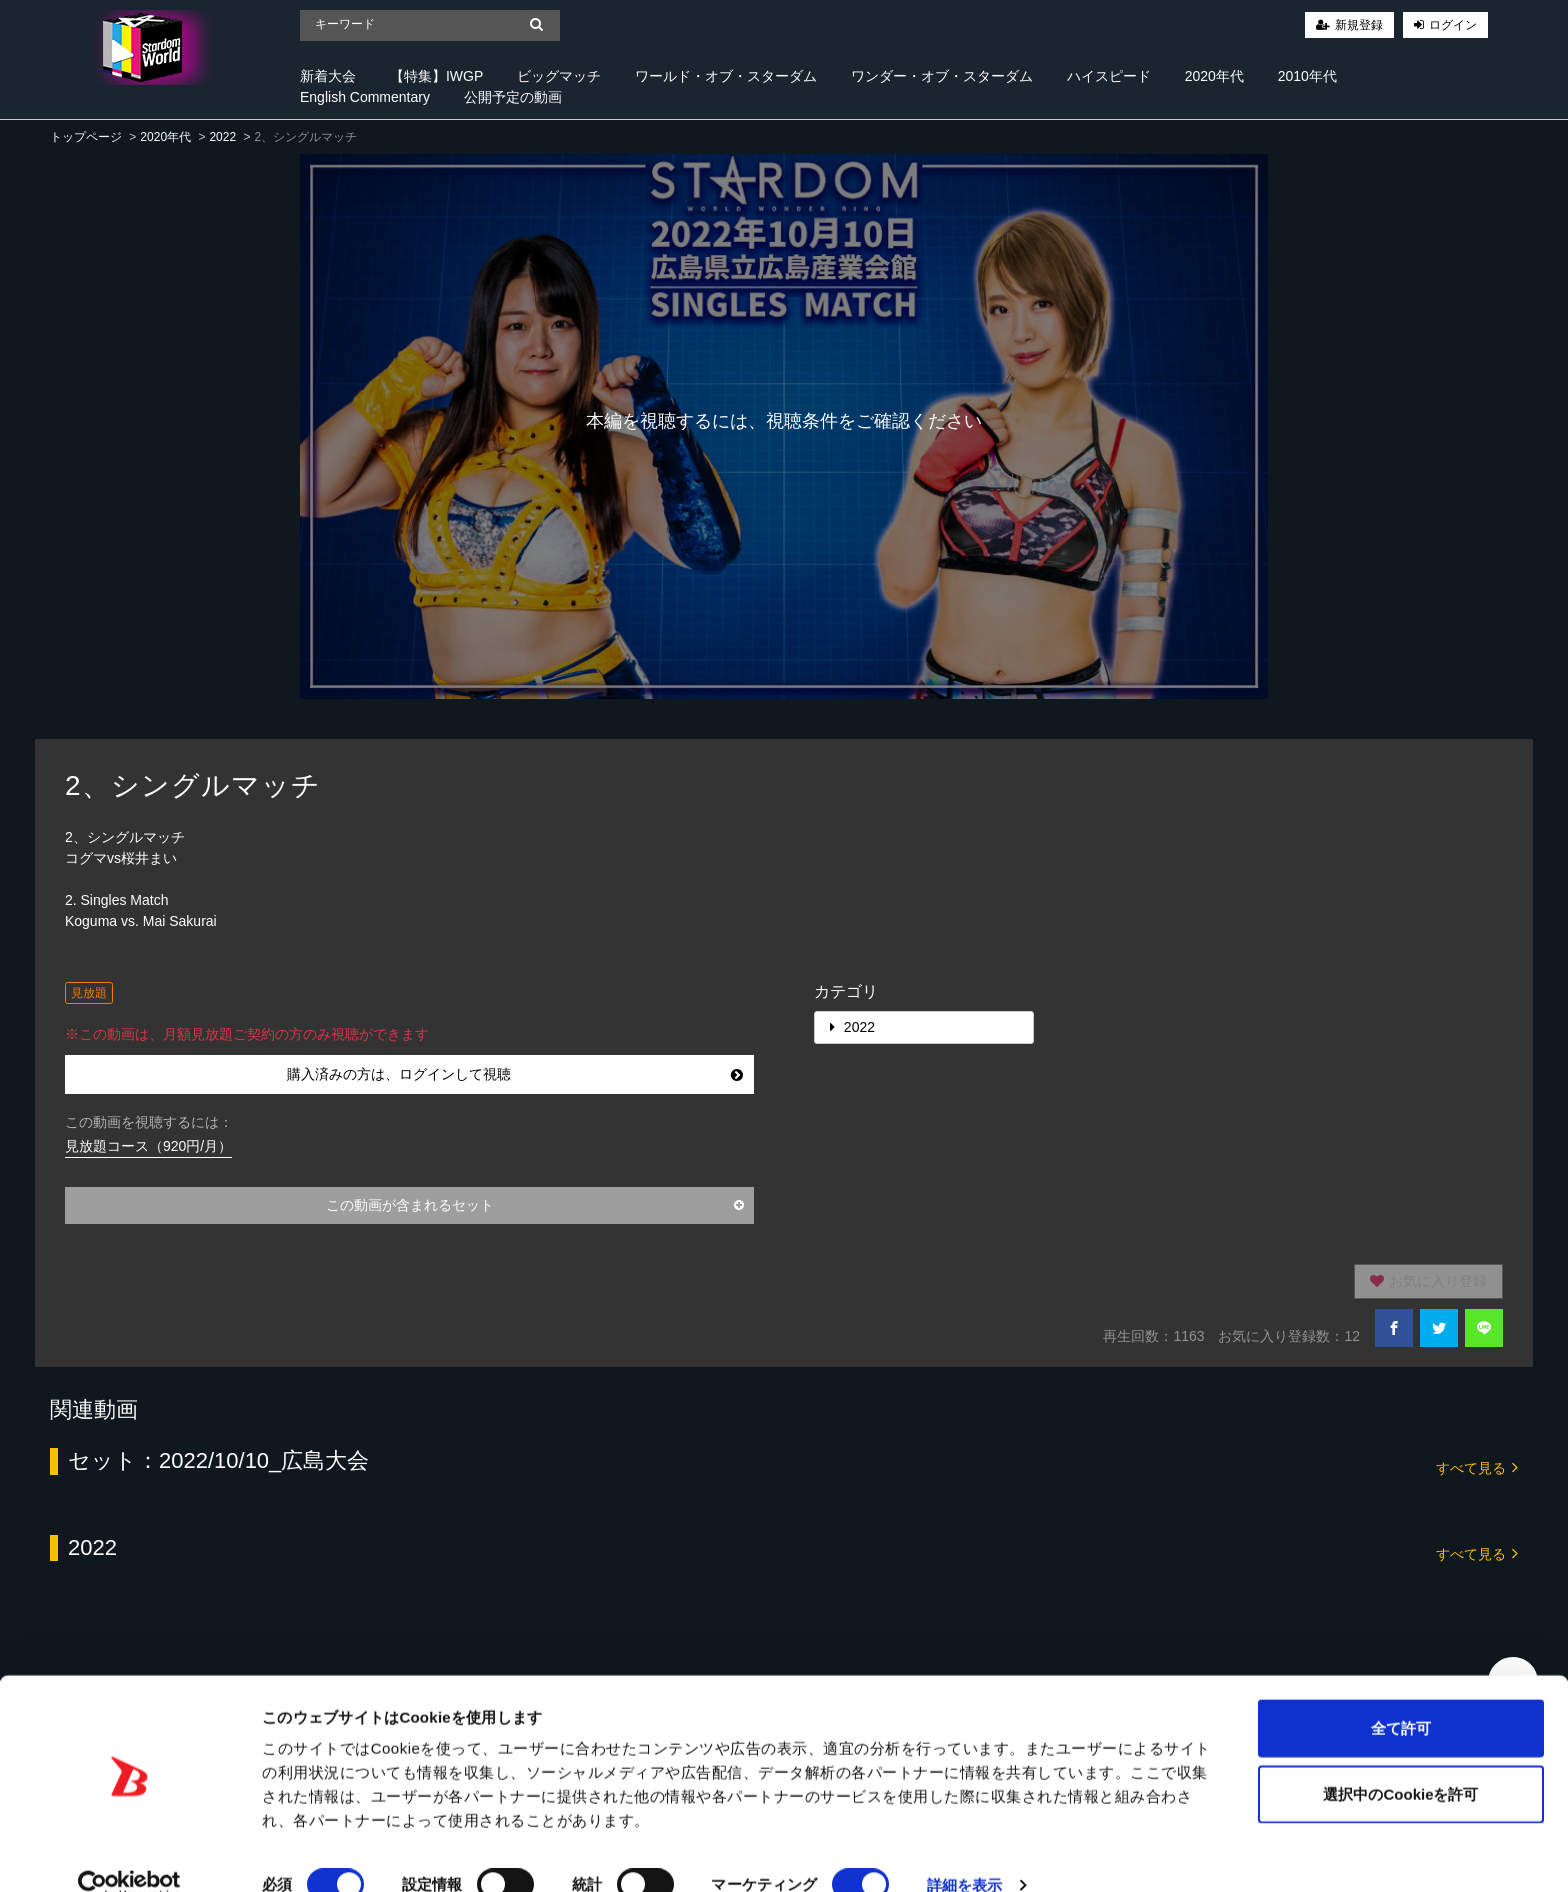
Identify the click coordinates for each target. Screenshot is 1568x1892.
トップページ (86, 137)
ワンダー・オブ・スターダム (942, 76)
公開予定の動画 (513, 97)
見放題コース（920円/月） (148, 1146)
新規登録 (1359, 25)
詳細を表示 (965, 1852)
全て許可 (1401, 1695)
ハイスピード (1109, 76)
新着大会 (328, 76)
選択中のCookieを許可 (1400, 1761)
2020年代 (1214, 76)
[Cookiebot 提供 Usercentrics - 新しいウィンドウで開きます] (129, 1853)
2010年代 (1307, 76)
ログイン (1453, 25)
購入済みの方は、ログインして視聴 (515, 1074)
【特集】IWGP (436, 76)
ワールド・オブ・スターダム (726, 76)
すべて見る (1477, 1466)
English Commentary (365, 97)
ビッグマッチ (559, 76)
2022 (222, 137)
